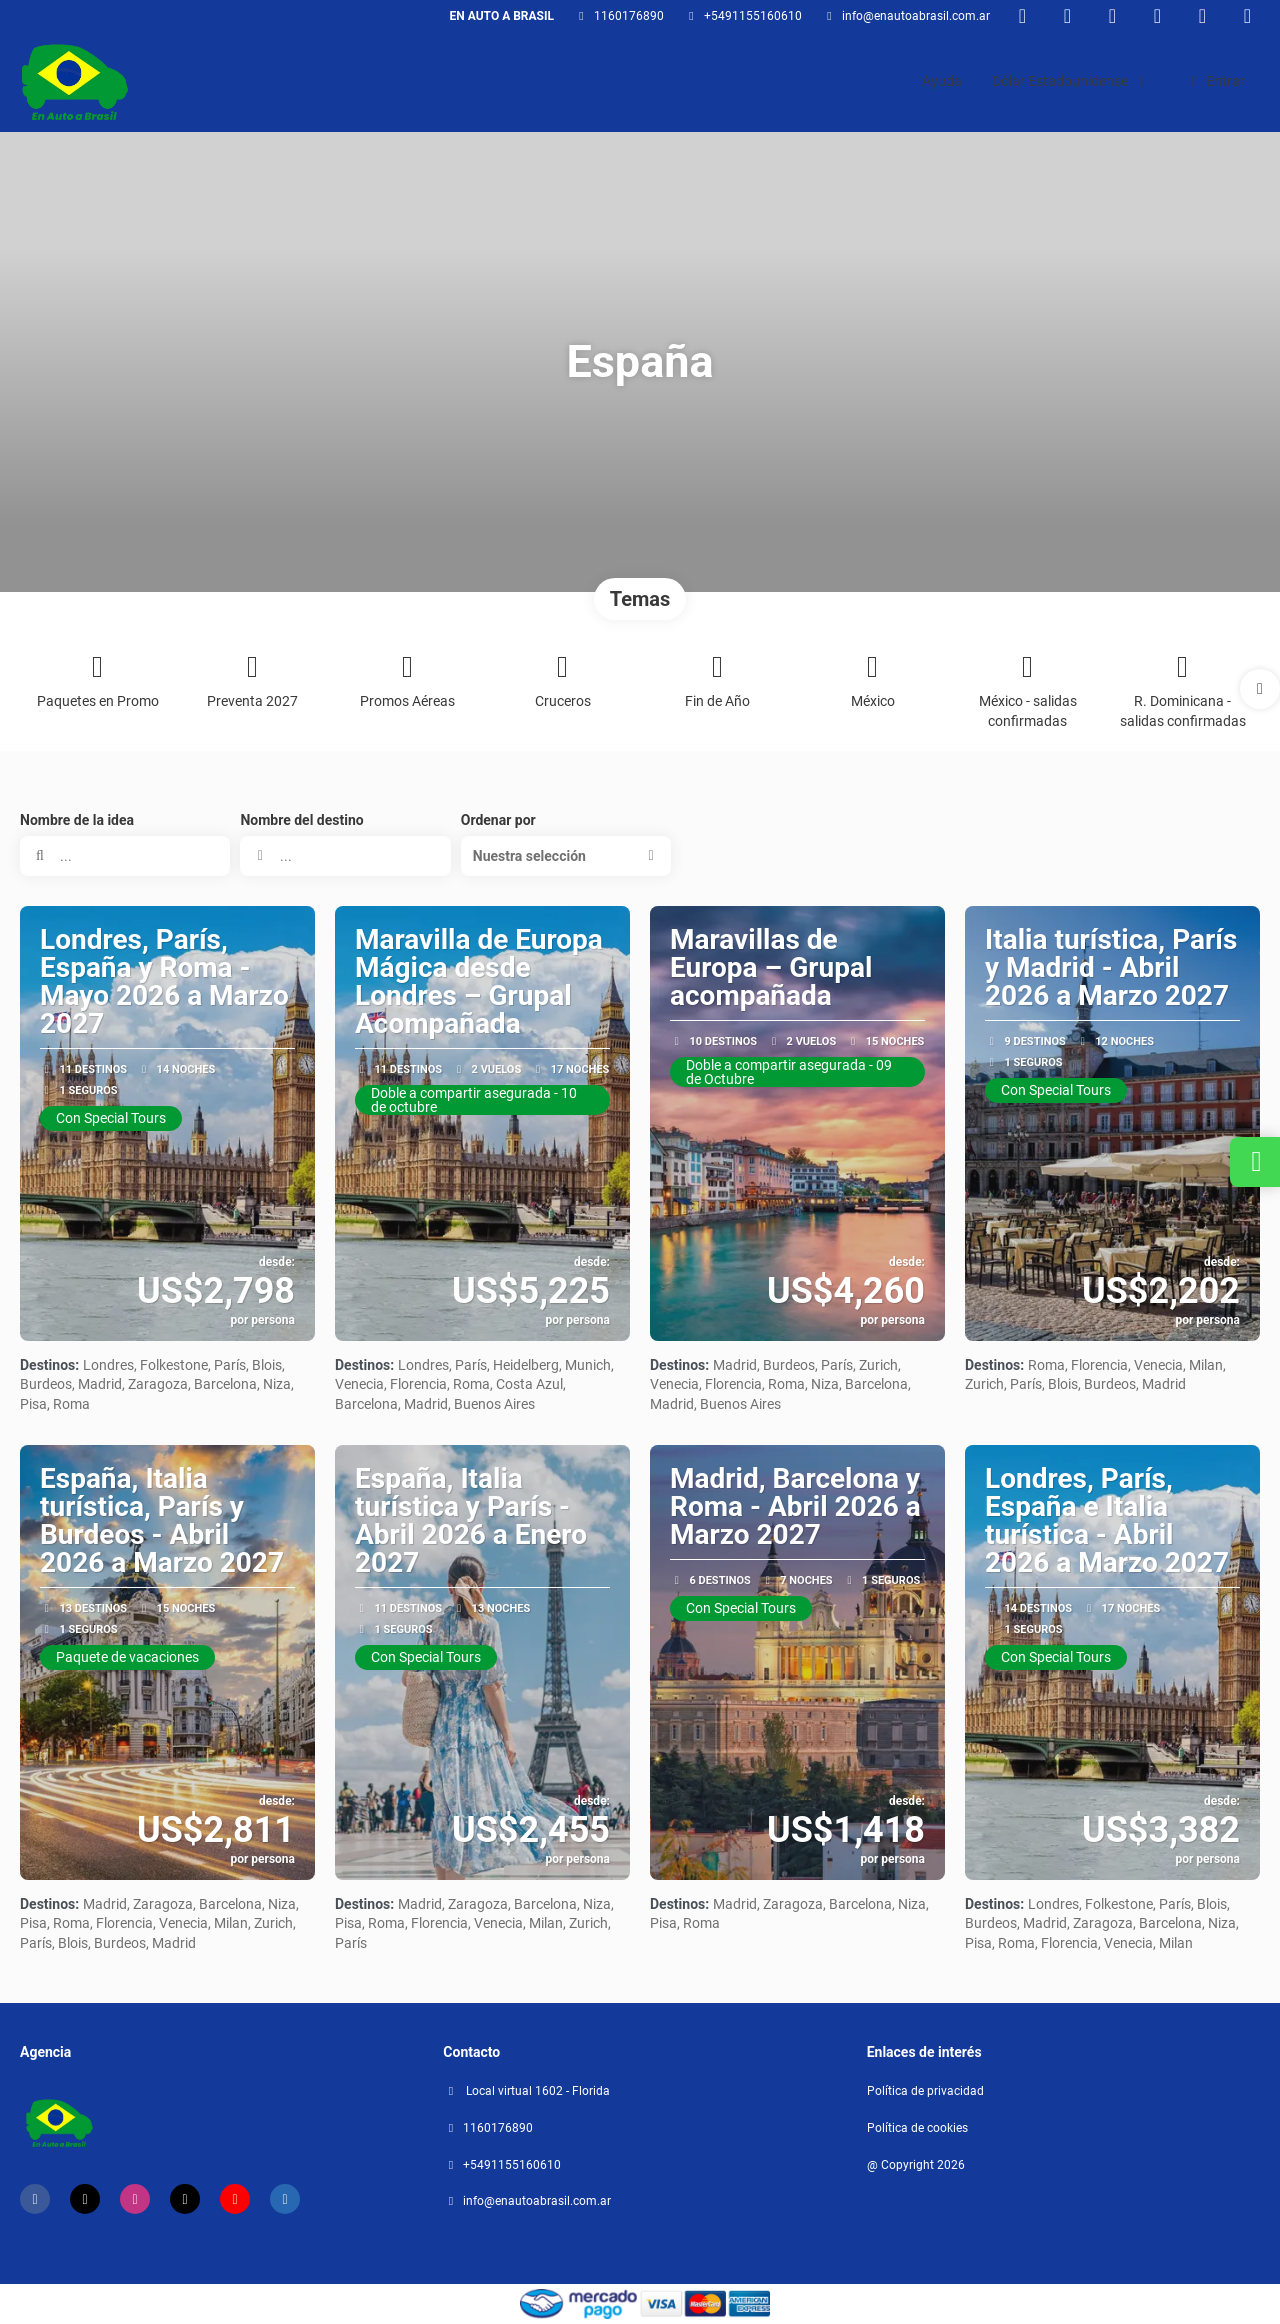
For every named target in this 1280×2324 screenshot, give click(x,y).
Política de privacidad (925, 2091)
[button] (1260, 689)
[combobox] (345, 856)
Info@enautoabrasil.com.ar (916, 16)
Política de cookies (917, 2128)
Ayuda (942, 81)
